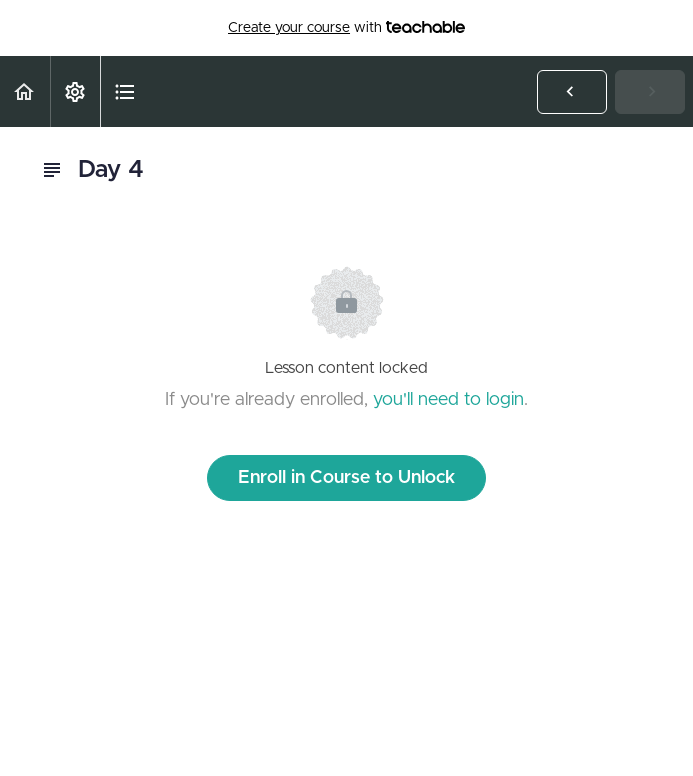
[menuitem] (75, 91)
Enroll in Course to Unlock (346, 478)
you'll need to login (448, 400)
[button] (25, 91)
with (346, 28)
